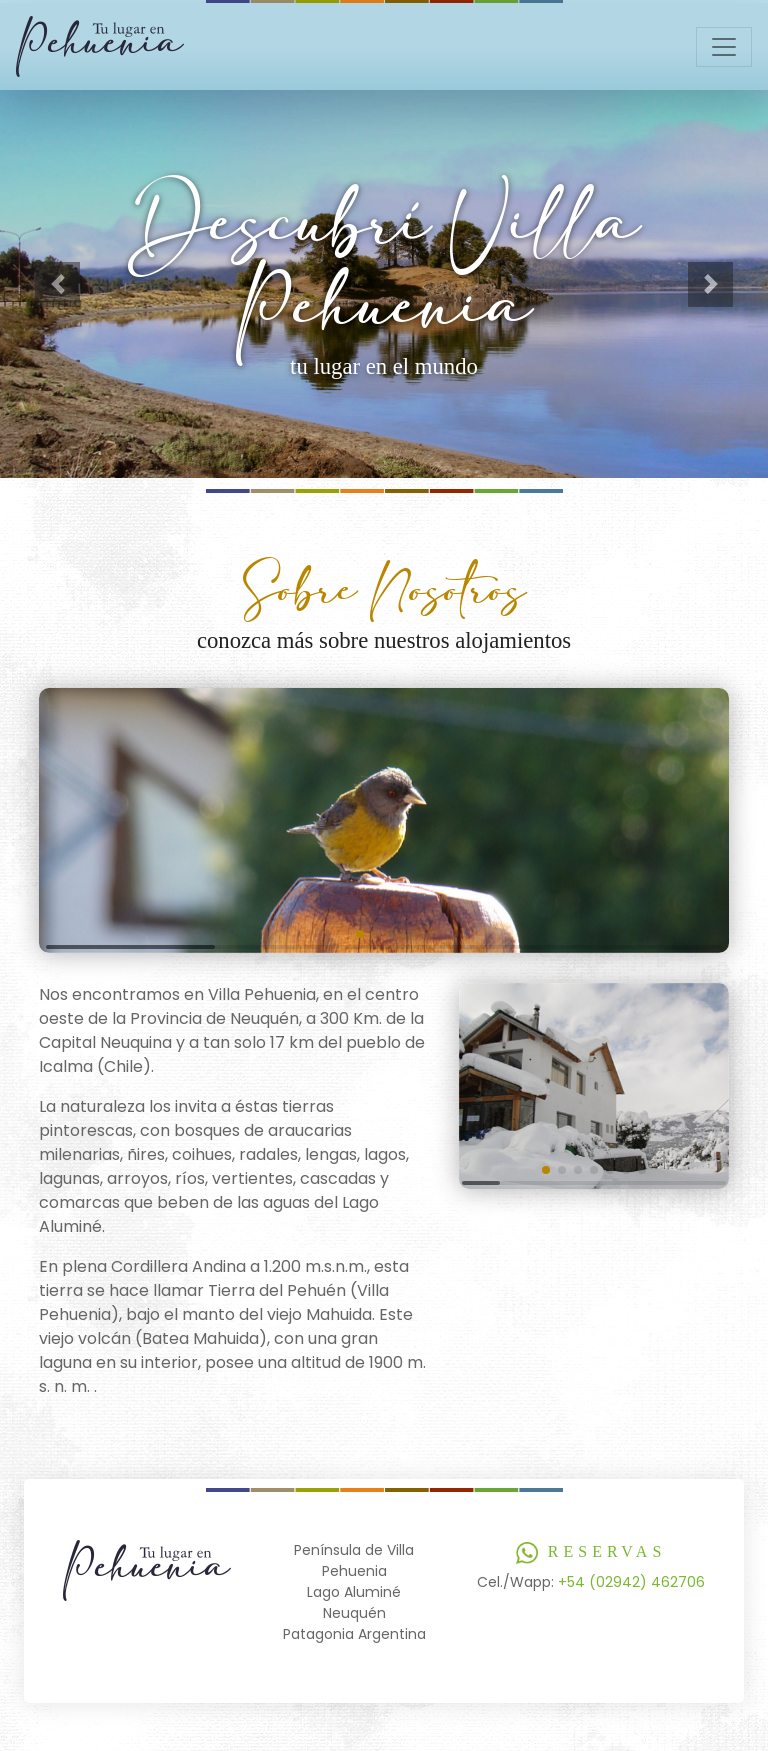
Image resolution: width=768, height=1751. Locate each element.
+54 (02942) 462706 (631, 1582)
